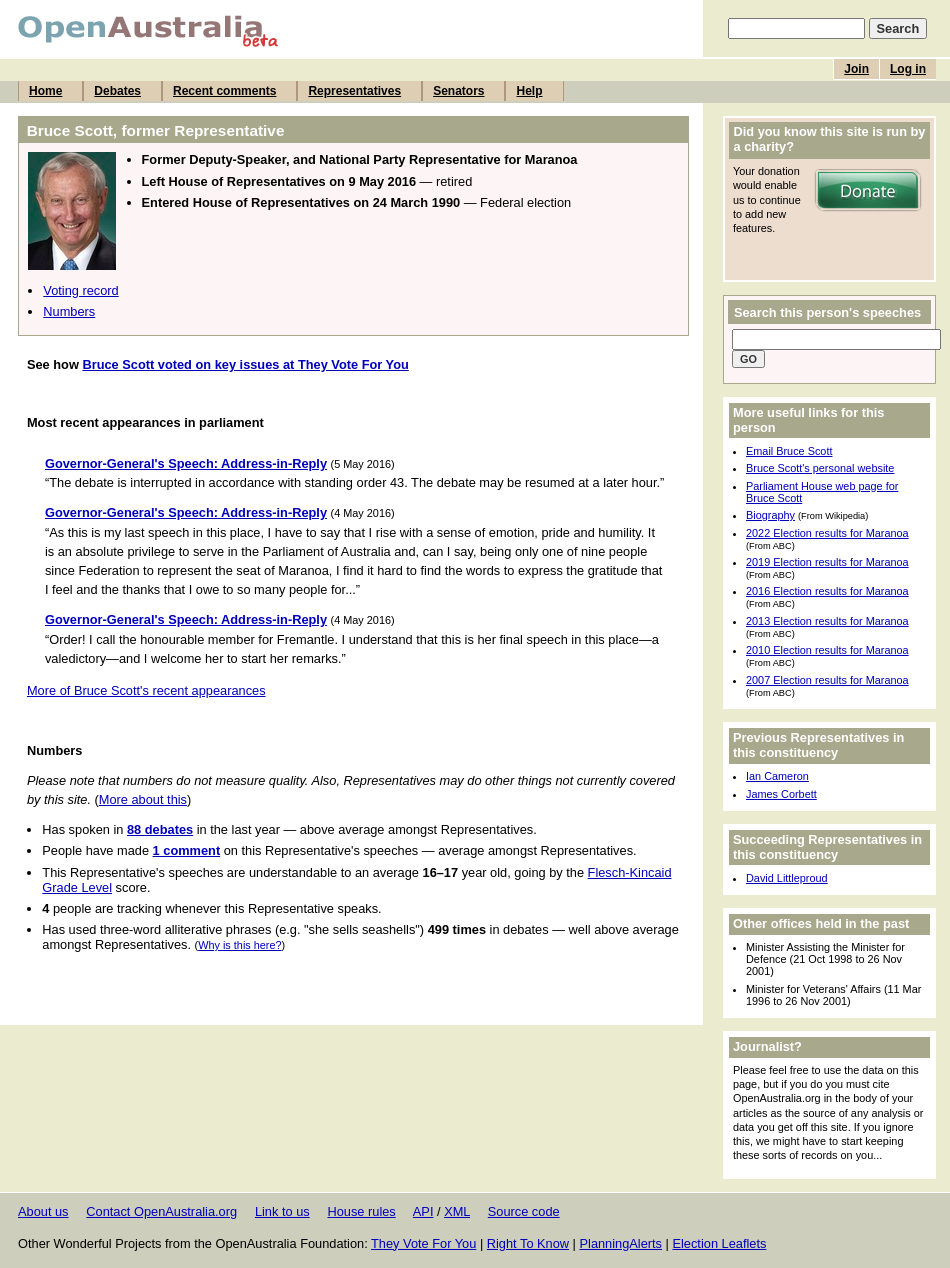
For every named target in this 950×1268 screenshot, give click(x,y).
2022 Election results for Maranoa (827, 533)
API (423, 1211)
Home (45, 91)
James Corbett (781, 794)
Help (529, 91)
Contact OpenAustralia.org (161, 1211)
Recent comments (224, 91)
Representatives (354, 91)
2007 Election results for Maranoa (827, 680)
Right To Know (528, 1243)
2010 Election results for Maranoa (827, 650)
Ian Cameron (777, 776)
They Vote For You (423, 1243)
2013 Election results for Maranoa (827, 621)
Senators (458, 91)
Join (856, 69)
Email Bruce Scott (789, 451)
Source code (524, 1211)
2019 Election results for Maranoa (827, 562)
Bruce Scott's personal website (820, 468)
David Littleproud (787, 878)
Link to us (282, 1211)
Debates (117, 91)
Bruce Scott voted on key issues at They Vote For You (245, 364)
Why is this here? (239, 945)
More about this (143, 799)
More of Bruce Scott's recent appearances (146, 690)
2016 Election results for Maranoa (827, 591)
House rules (361, 1211)
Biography (770, 515)
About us (43, 1211)
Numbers (69, 311)
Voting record (80, 290)
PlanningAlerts (621, 1243)
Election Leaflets (719, 1243)
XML (457, 1211)
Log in (908, 69)
